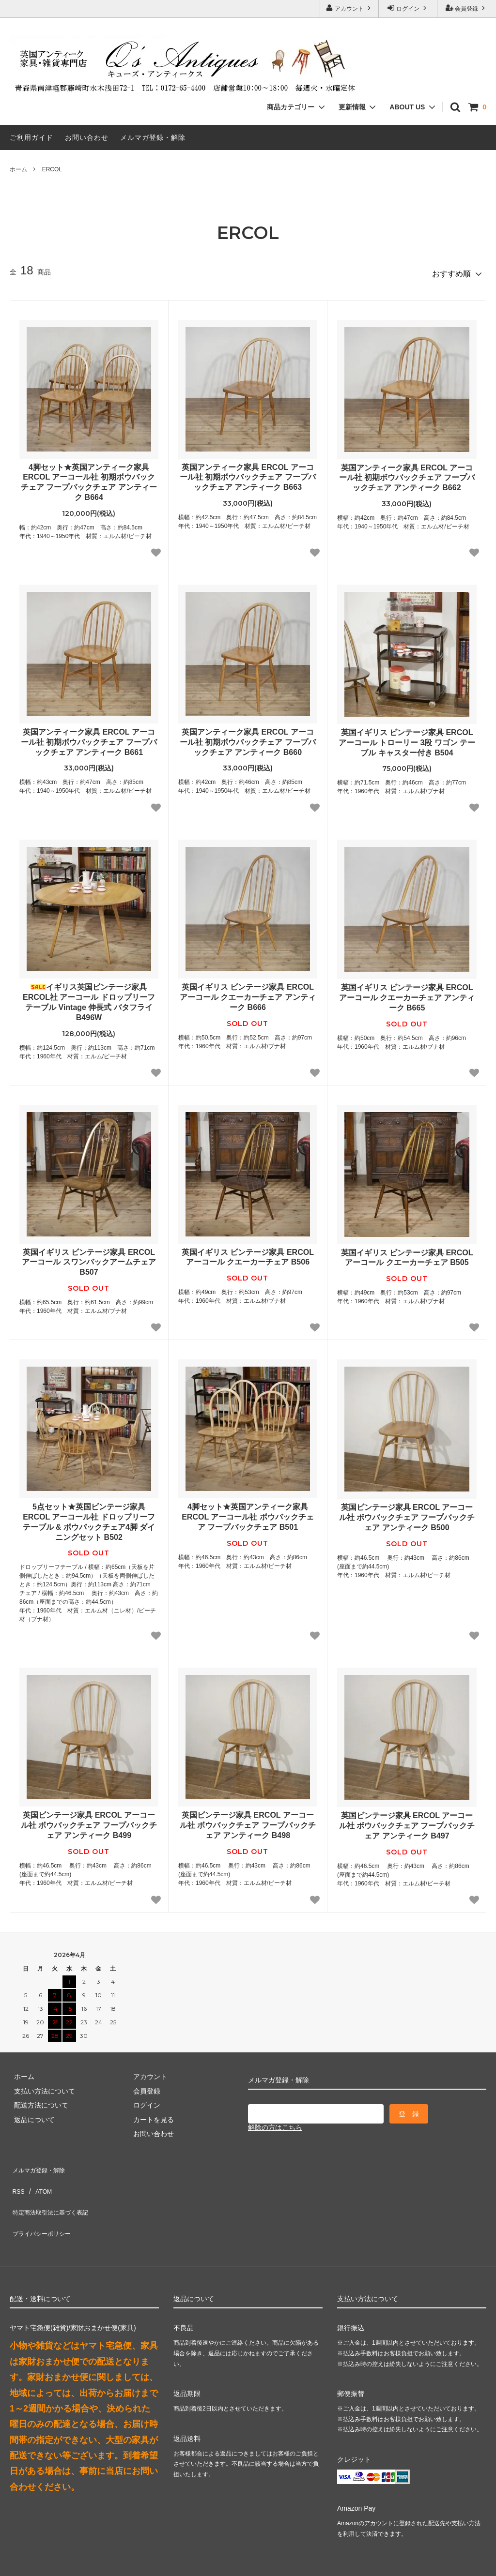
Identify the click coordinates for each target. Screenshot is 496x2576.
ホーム (18, 169)
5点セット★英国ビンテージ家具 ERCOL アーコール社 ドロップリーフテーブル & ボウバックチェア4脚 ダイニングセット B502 (89, 1518)
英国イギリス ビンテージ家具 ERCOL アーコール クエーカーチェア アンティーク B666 (248, 993)
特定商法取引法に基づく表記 (54, 2192)
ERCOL (52, 169)
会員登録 (467, 8)
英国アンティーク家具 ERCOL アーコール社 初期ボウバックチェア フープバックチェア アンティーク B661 (89, 738)
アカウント (349, 8)
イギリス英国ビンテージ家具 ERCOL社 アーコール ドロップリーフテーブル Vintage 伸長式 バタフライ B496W (89, 998)
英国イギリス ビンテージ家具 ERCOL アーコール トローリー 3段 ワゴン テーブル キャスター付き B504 (407, 738)
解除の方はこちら (275, 2123)
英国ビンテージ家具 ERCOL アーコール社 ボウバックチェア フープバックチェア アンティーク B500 (407, 1513)
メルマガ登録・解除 (153, 137)
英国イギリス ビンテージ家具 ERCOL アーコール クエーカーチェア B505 (407, 1253)
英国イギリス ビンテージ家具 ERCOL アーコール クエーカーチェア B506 (248, 1253)
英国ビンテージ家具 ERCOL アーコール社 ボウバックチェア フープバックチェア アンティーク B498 (248, 1821)
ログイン (408, 8)
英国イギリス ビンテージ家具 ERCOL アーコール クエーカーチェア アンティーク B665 (407, 993)
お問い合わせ (86, 137)
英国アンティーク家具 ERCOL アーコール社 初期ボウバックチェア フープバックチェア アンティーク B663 (248, 473)
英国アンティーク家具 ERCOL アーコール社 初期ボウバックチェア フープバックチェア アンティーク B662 (407, 473)
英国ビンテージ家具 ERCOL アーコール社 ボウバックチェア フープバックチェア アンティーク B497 (407, 1822)
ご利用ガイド (31, 137)
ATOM (38, 2178)
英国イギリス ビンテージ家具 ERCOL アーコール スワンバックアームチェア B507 (88, 1258)
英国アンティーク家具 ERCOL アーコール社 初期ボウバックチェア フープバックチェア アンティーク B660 (248, 738)
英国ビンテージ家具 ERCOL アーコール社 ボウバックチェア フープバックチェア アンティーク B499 (89, 1821)
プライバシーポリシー (44, 2206)
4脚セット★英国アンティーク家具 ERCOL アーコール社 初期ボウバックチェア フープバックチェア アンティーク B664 (89, 478)
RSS (17, 2178)
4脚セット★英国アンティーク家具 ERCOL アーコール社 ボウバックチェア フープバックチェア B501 (248, 1513)
